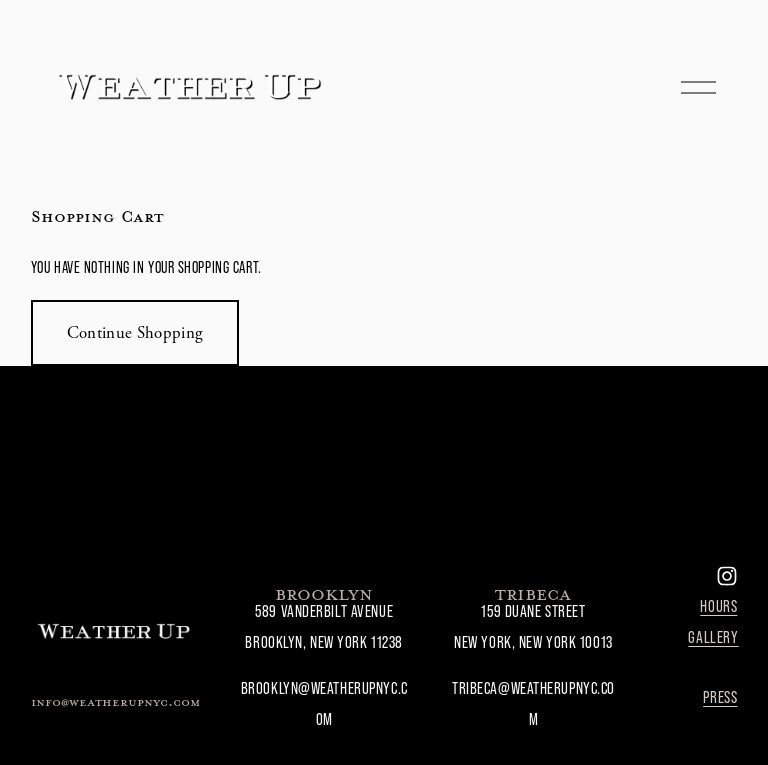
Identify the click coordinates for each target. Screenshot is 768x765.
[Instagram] (727, 576)
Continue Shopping (135, 333)
